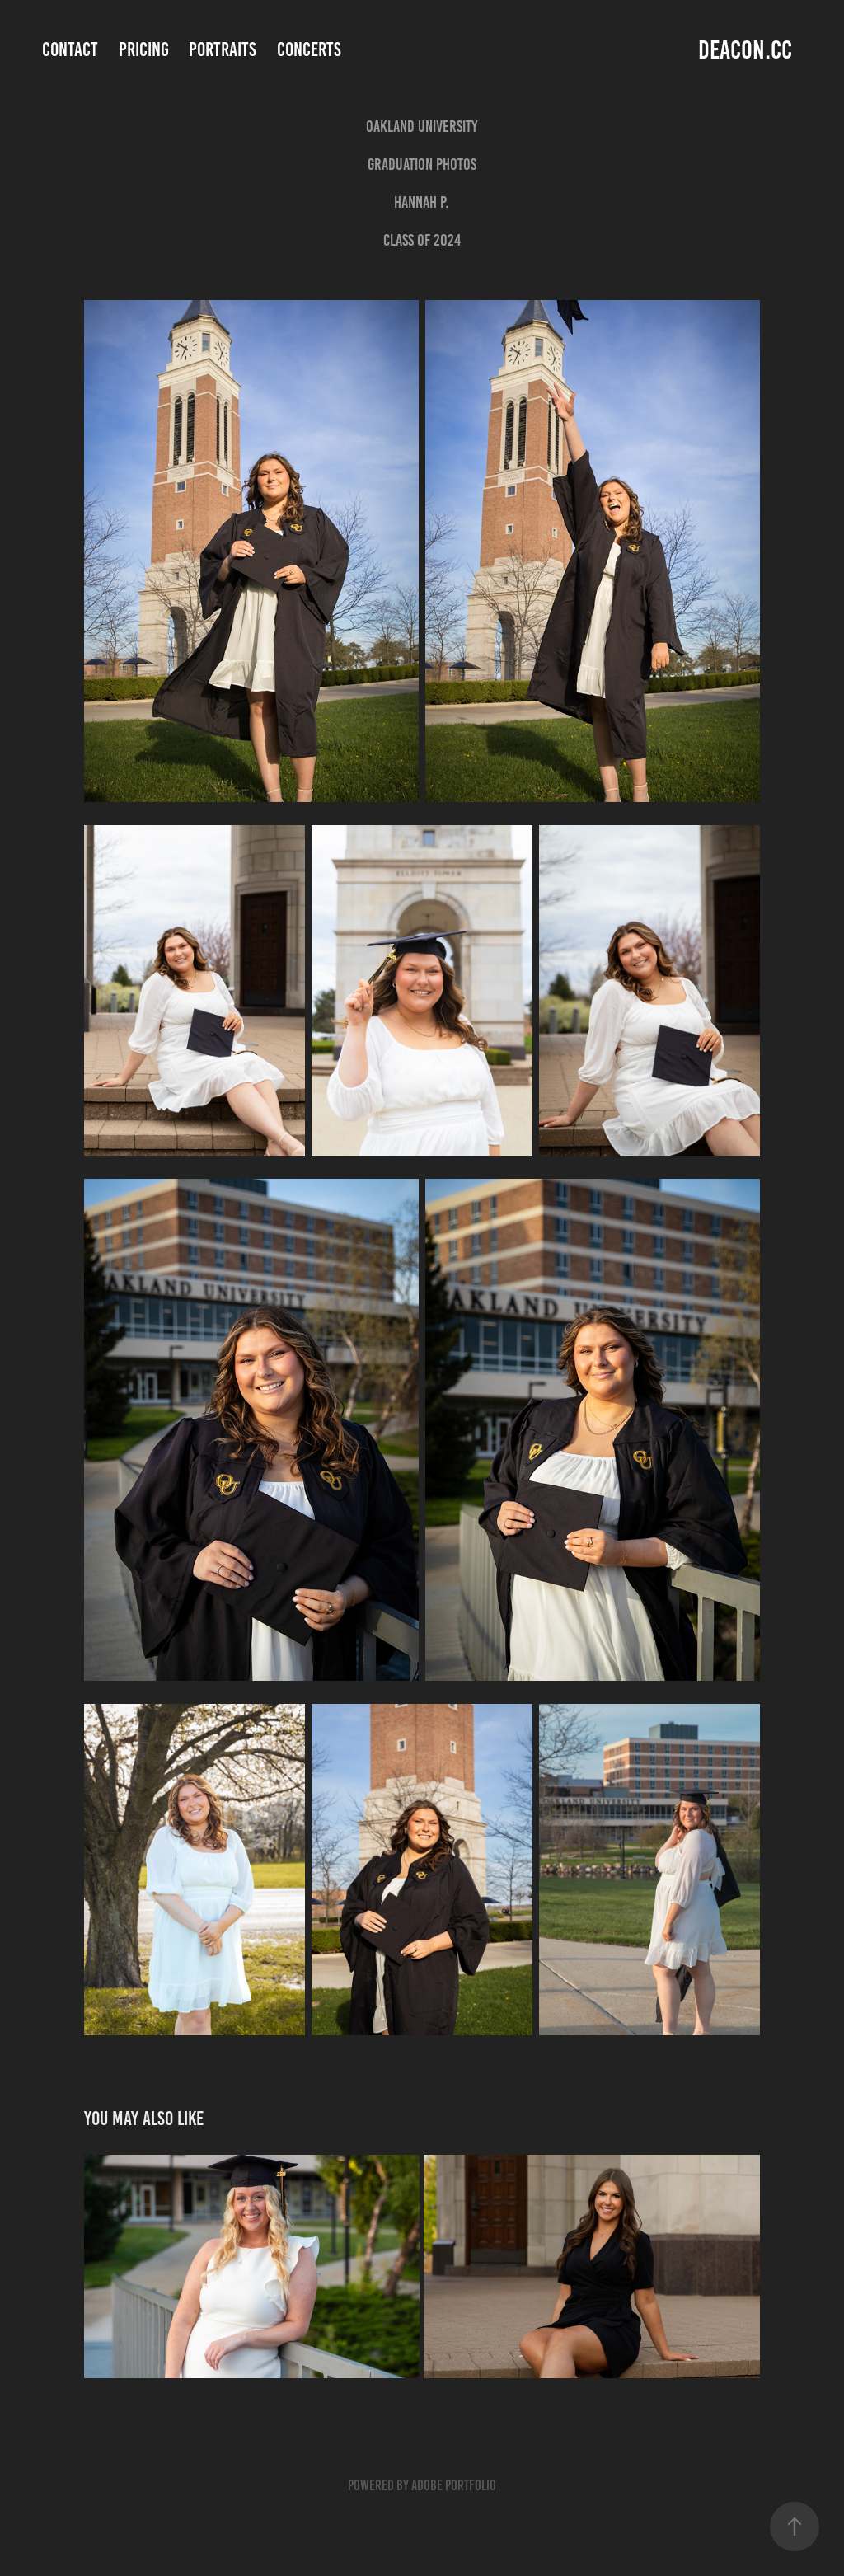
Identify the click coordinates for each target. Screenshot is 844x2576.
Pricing (144, 49)
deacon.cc (745, 49)
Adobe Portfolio (453, 2485)
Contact (70, 49)
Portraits (222, 49)
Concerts (309, 49)
